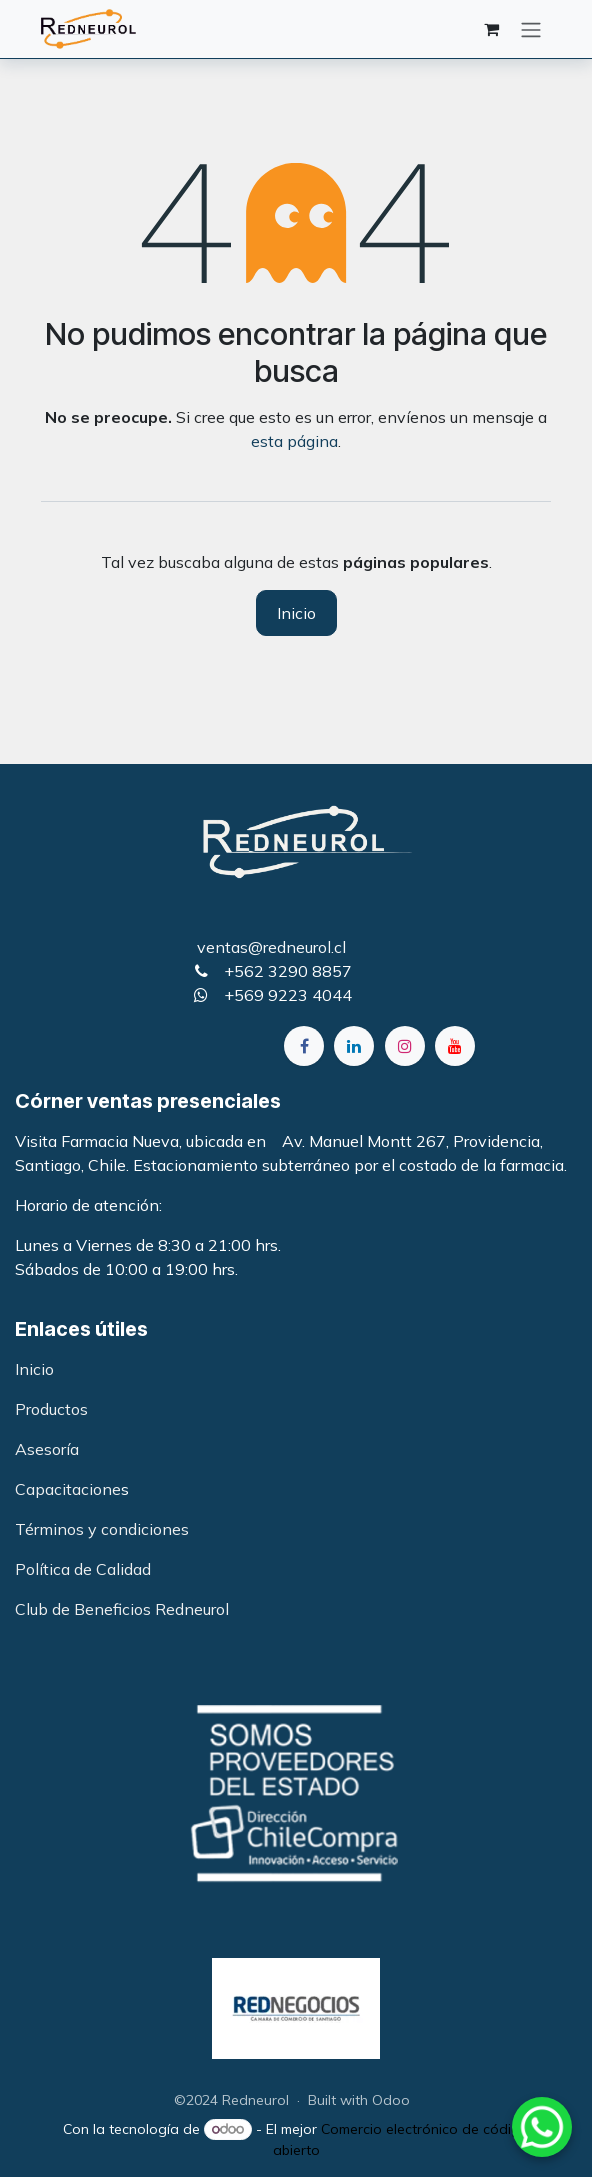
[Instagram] (405, 1046)
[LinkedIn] (354, 1046)
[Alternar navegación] (531, 29)
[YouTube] (455, 1046)
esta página (294, 441)
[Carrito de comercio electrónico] (491, 29)
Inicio (296, 613)
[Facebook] (304, 1046)
